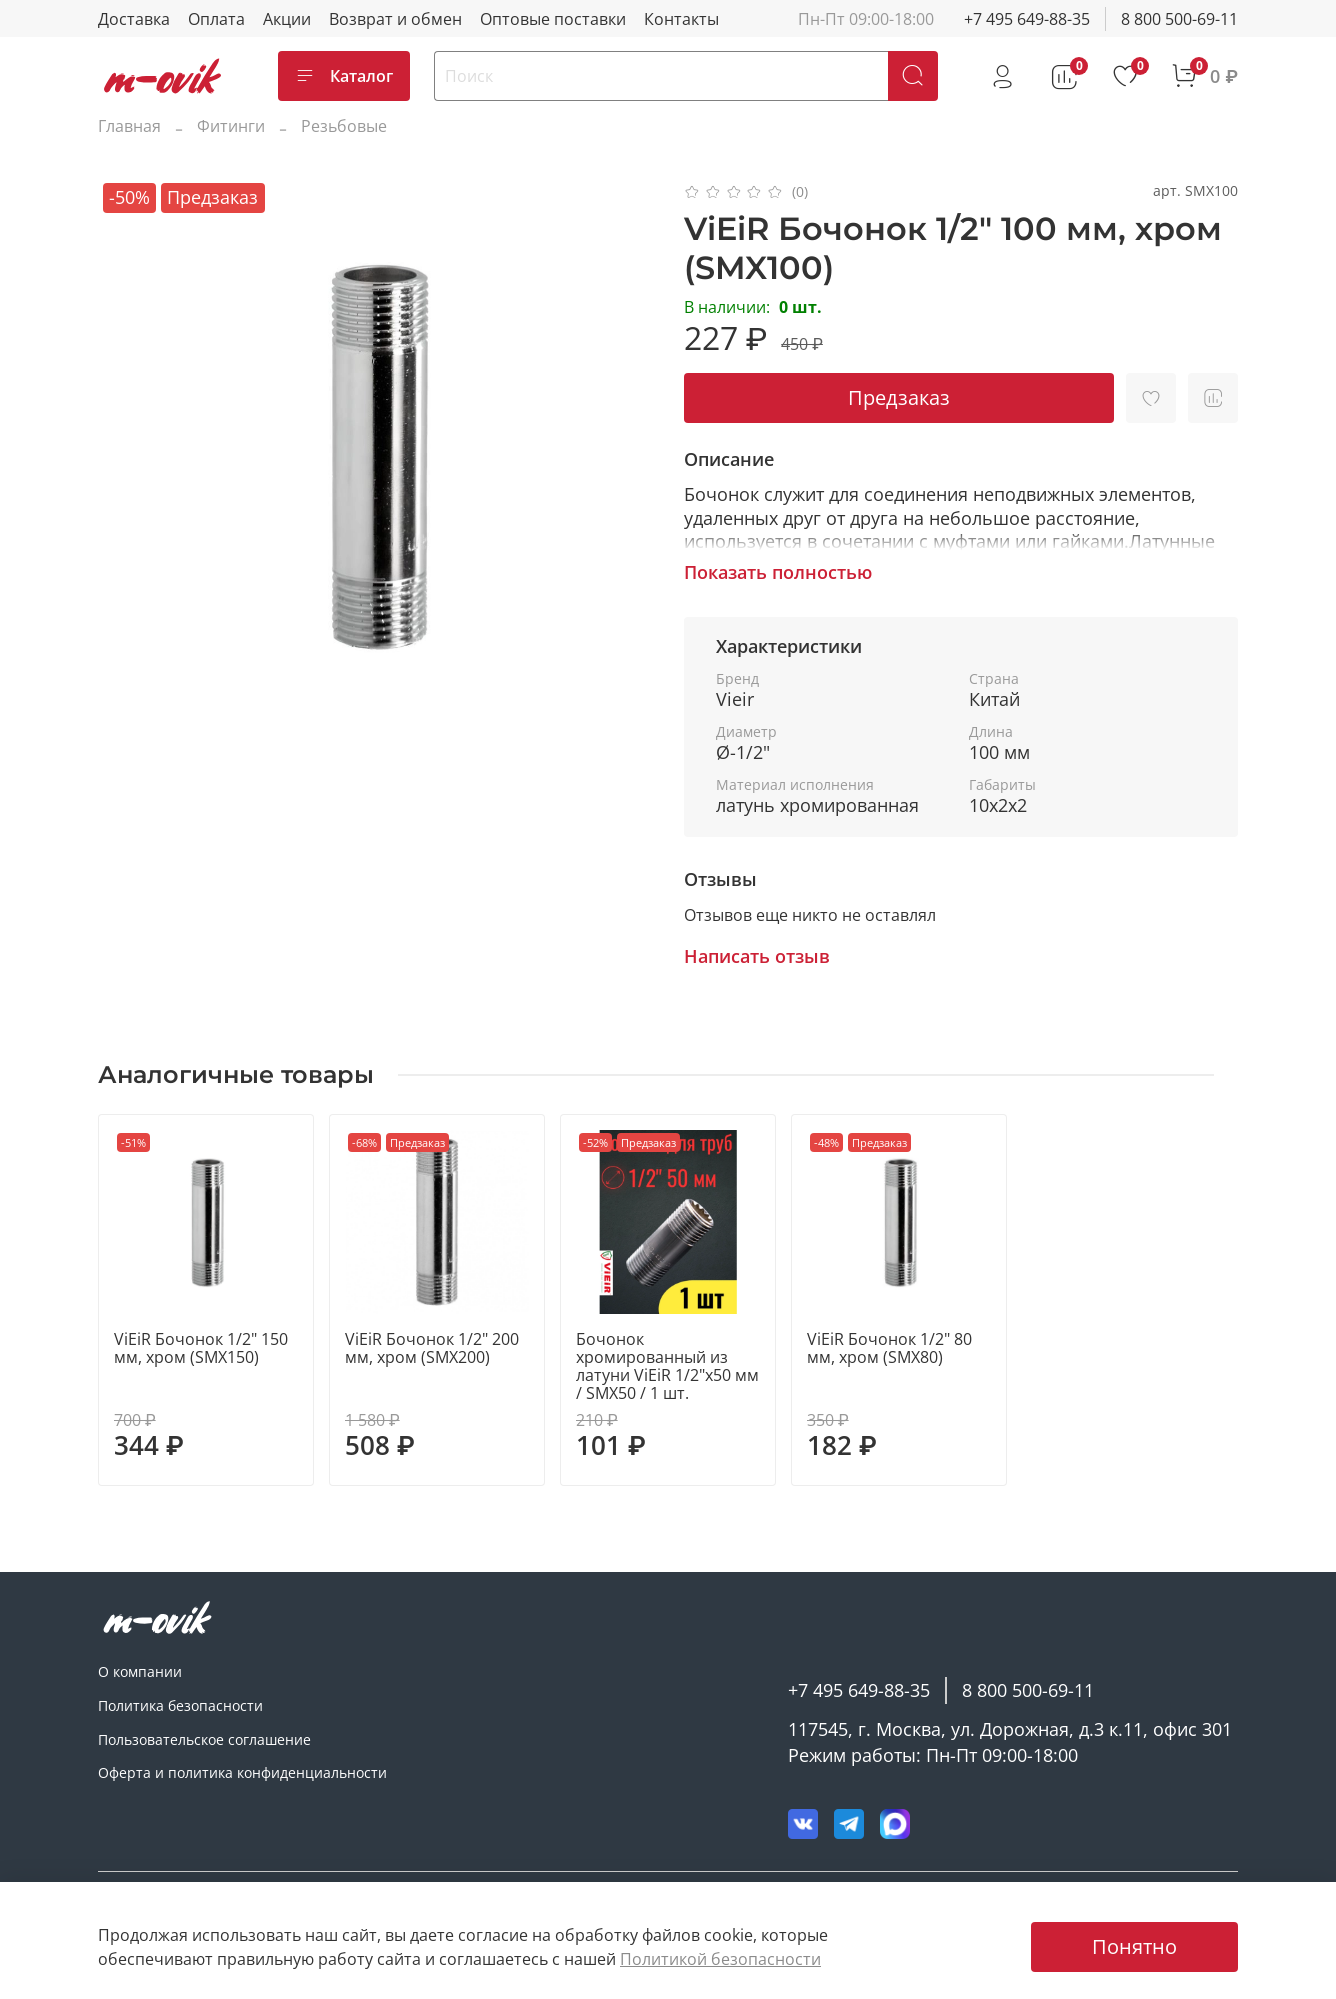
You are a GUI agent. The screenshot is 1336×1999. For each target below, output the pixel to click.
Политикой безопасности (720, 1959)
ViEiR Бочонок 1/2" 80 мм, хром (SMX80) (889, 1348)
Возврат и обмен (395, 19)
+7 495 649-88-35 (1027, 19)
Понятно (1134, 1946)
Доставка (134, 19)
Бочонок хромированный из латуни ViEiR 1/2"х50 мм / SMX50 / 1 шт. (667, 1366)
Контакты (681, 19)
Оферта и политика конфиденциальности (242, 1772)
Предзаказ (899, 397)
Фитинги (231, 126)
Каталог (344, 76)
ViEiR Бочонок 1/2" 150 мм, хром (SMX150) (201, 1348)
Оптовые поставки (553, 19)
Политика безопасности (180, 1705)
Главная (129, 126)
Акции (287, 19)
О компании (140, 1671)
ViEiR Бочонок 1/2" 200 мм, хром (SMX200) (432, 1348)
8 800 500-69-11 (1179, 19)
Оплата (216, 19)
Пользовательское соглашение (204, 1739)
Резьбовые (344, 126)
